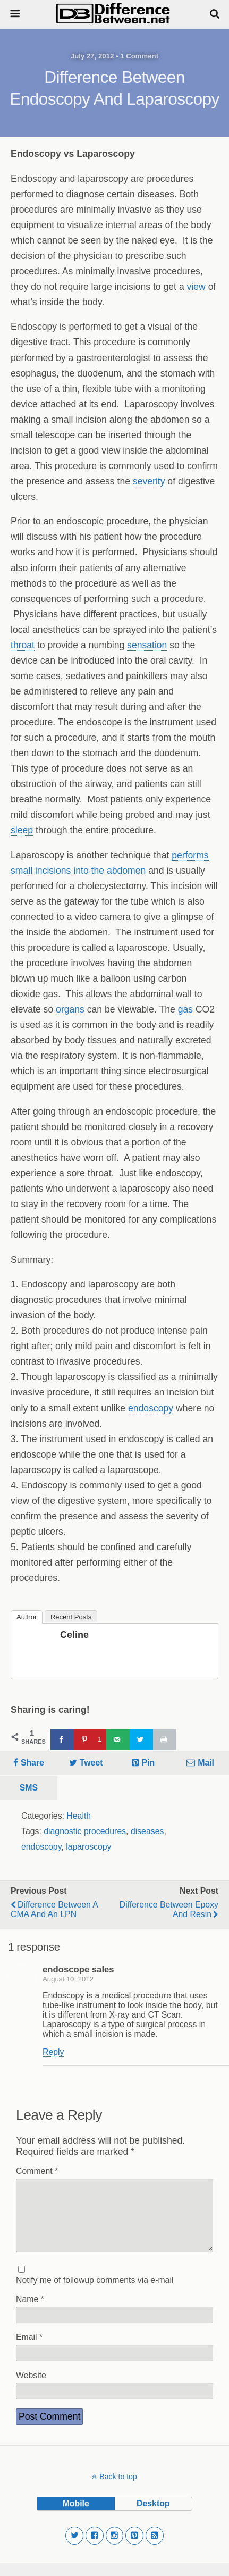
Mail (206, 1762)
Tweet (91, 1762)
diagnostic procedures (85, 1831)
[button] (74, 2548)
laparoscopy (88, 1846)
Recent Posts (70, 1617)
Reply (53, 2051)
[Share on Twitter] (141, 1739)
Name (30, 2311)
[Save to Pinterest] (90, 1739)
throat (23, 645)
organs (70, 1009)
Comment (37, 2171)
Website (31, 2388)
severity (149, 481)
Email (29, 2349)
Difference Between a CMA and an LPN (54, 1909)
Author (26, 1617)
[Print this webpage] (164, 1739)
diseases (147, 1831)
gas (185, 1009)
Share (32, 1762)
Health (78, 1815)
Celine (74, 1634)
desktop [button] (153, 2516)
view (196, 286)
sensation (147, 645)
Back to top (118, 2489)
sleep (22, 830)
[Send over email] (118, 1739)
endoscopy (150, 1408)
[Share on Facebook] (62, 1739)
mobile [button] (76, 2516)
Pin (148, 1762)
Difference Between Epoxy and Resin (169, 1909)
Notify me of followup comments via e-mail (94, 2292)
